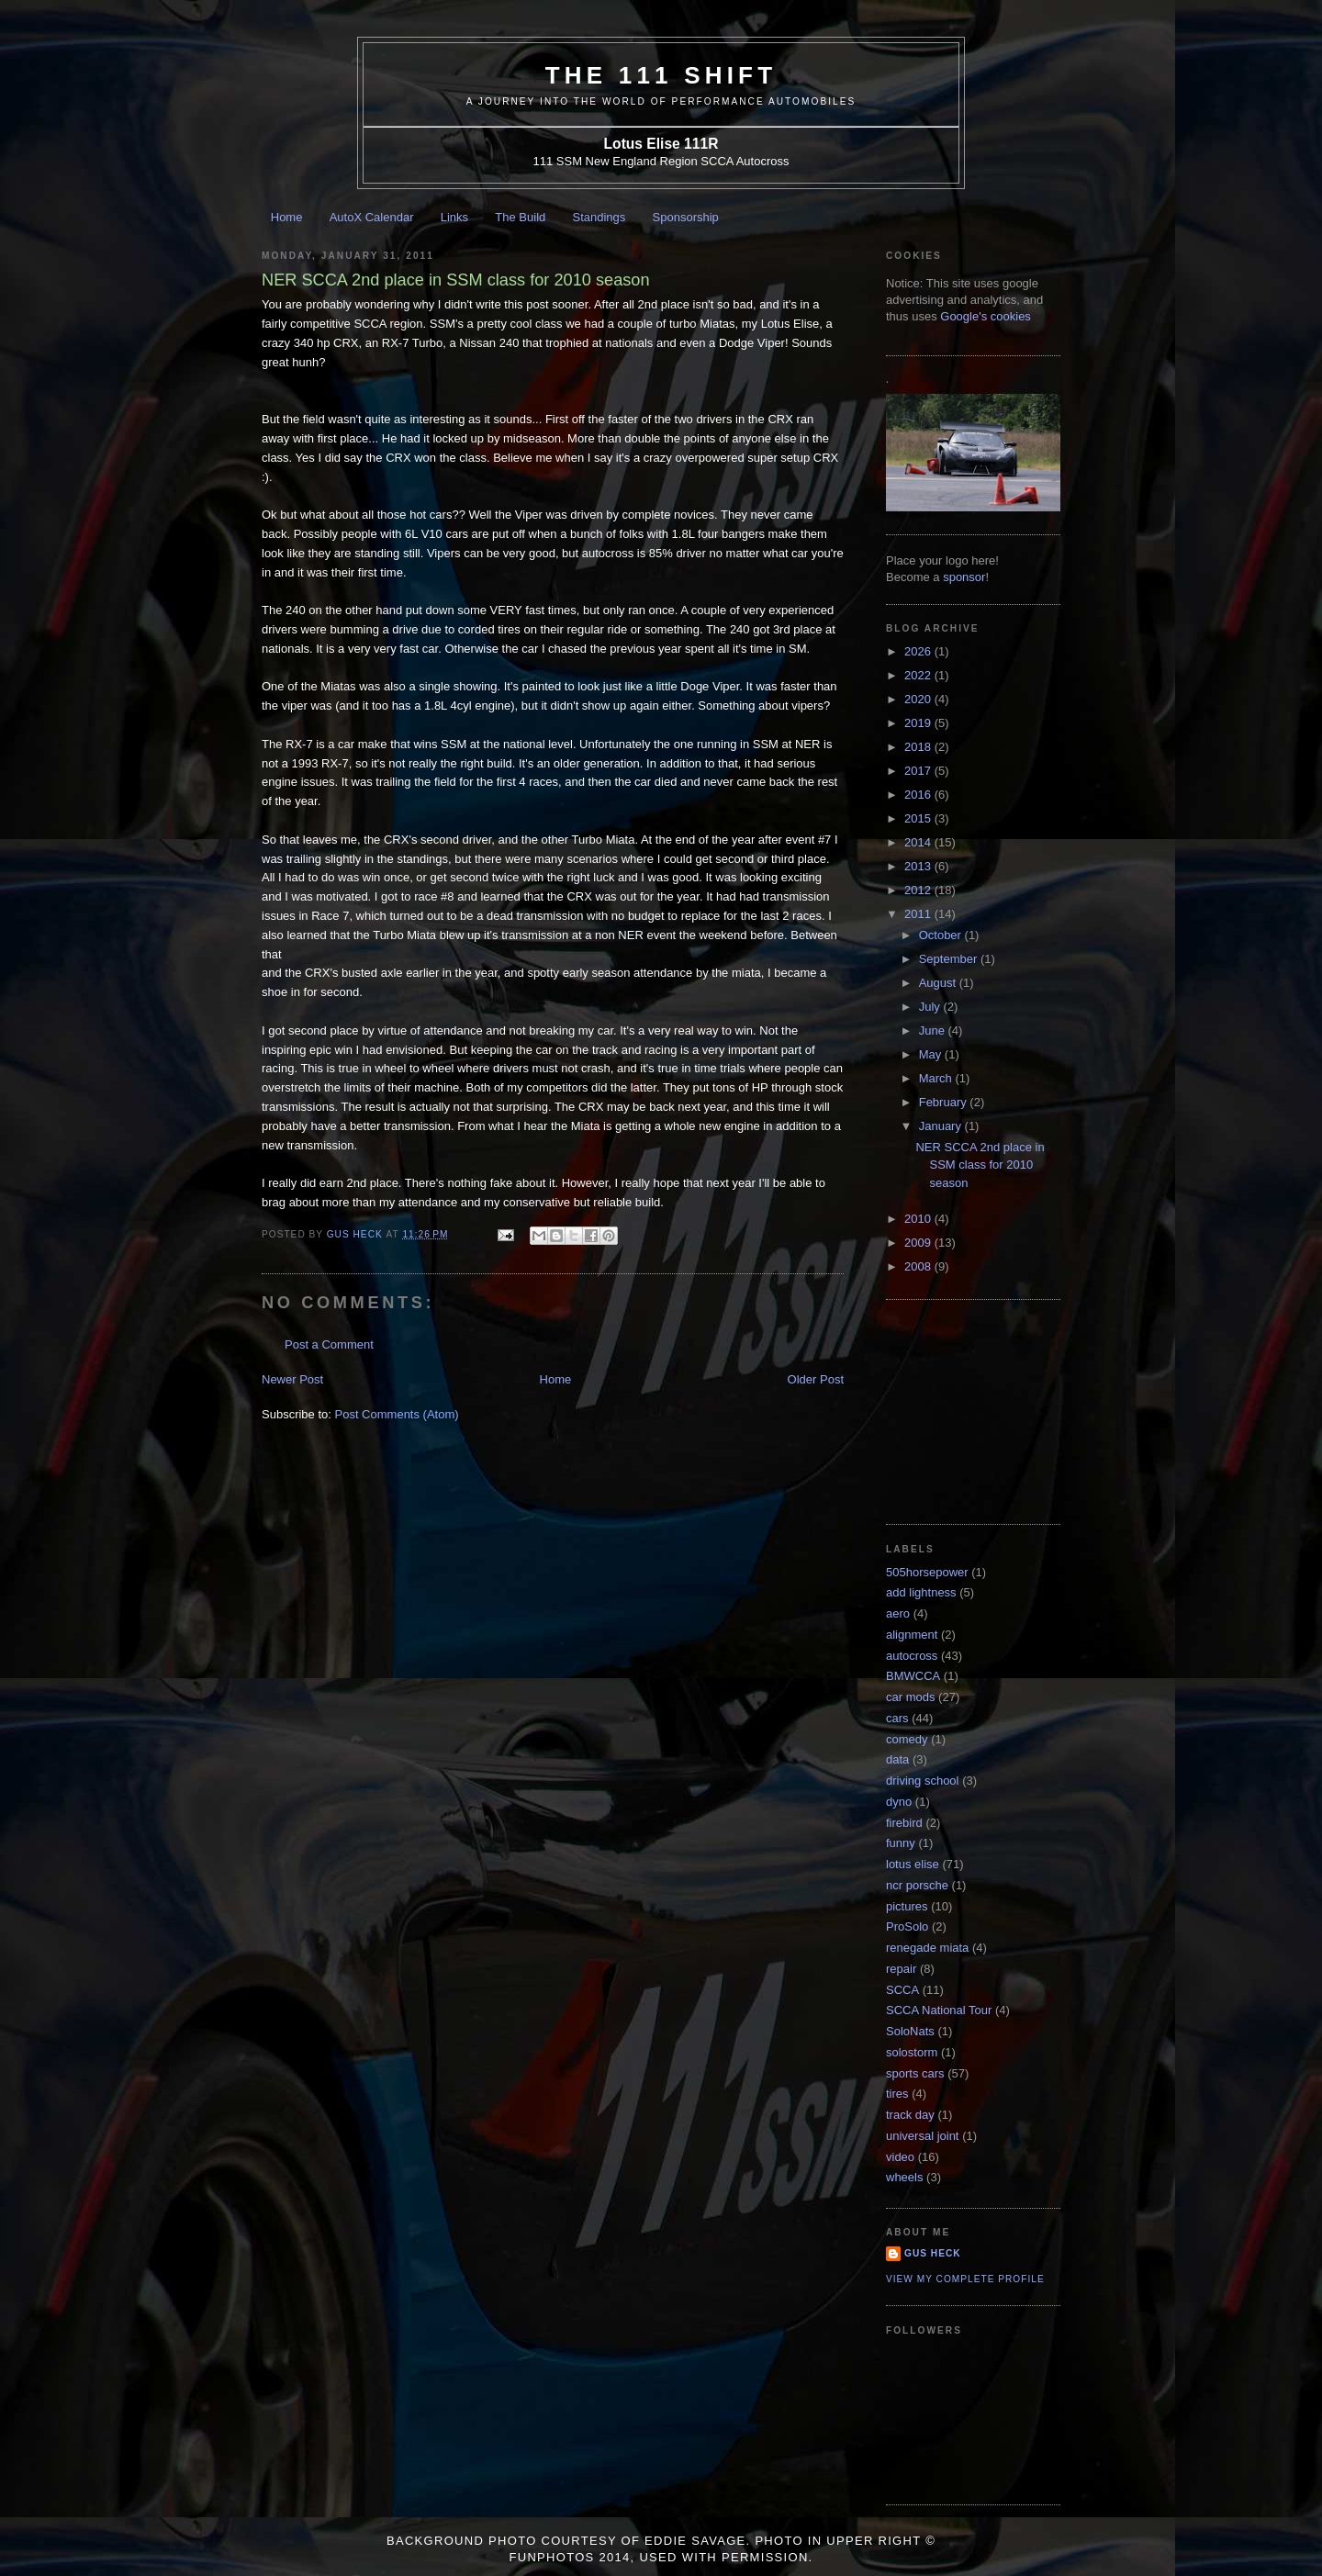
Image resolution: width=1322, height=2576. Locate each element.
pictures (907, 1906)
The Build (520, 217)
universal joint (922, 2136)
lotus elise (912, 1864)
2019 (919, 723)
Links (454, 217)
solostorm (911, 2052)
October (942, 935)
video (900, 2157)
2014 (919, 842)
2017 (919, 771)
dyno (899, 1802)
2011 (919, 914)
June (933, 1030)
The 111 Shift (661, 75)
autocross (911, 1656)
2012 (919, 890)
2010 (919, 1219)
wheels (904, 2177)
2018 (919, 747)
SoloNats (910, 2031)
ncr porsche (917, 1885)
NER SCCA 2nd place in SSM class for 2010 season (979, 1165)
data (897, 1759)
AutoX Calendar (372, 217)
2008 (919, 1266)
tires (897, 2093)
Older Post (816, 1379)
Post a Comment (329, 1344)
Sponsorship (686, 217)
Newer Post (292, 1379)
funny (900, 1843)
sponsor (964, 577)
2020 (919, 699)
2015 (919, 818)
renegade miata (927, 1947)
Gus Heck (932, 2253)
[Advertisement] (978, 1410)
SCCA (902, 1990)
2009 (919, 1242)
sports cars (915, 2073)
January (942, 1126)
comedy (907, 1739)
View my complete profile (965, 2279)
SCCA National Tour (939, 2010)
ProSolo (907, 1926)
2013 (919, 866)
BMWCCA (913, 1676)
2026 (919, 651)
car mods (910, 1697)
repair (901, 1969)
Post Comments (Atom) (397, 1414)
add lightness (921, 1592)
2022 (919, 675)
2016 (919, 794)
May (932, 1054)
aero (898, 1613)
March (937, 1078)
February (944, 1102)
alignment (911, 1634)
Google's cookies (985, 316)
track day (910, 2115)
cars (897, 1718)
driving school (922, 1780)
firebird (904, 1823)
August (939, 983)
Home (287, 217)
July (931, 1007)
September (949, 959)
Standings (599, 217)
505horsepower (927, 1572)
